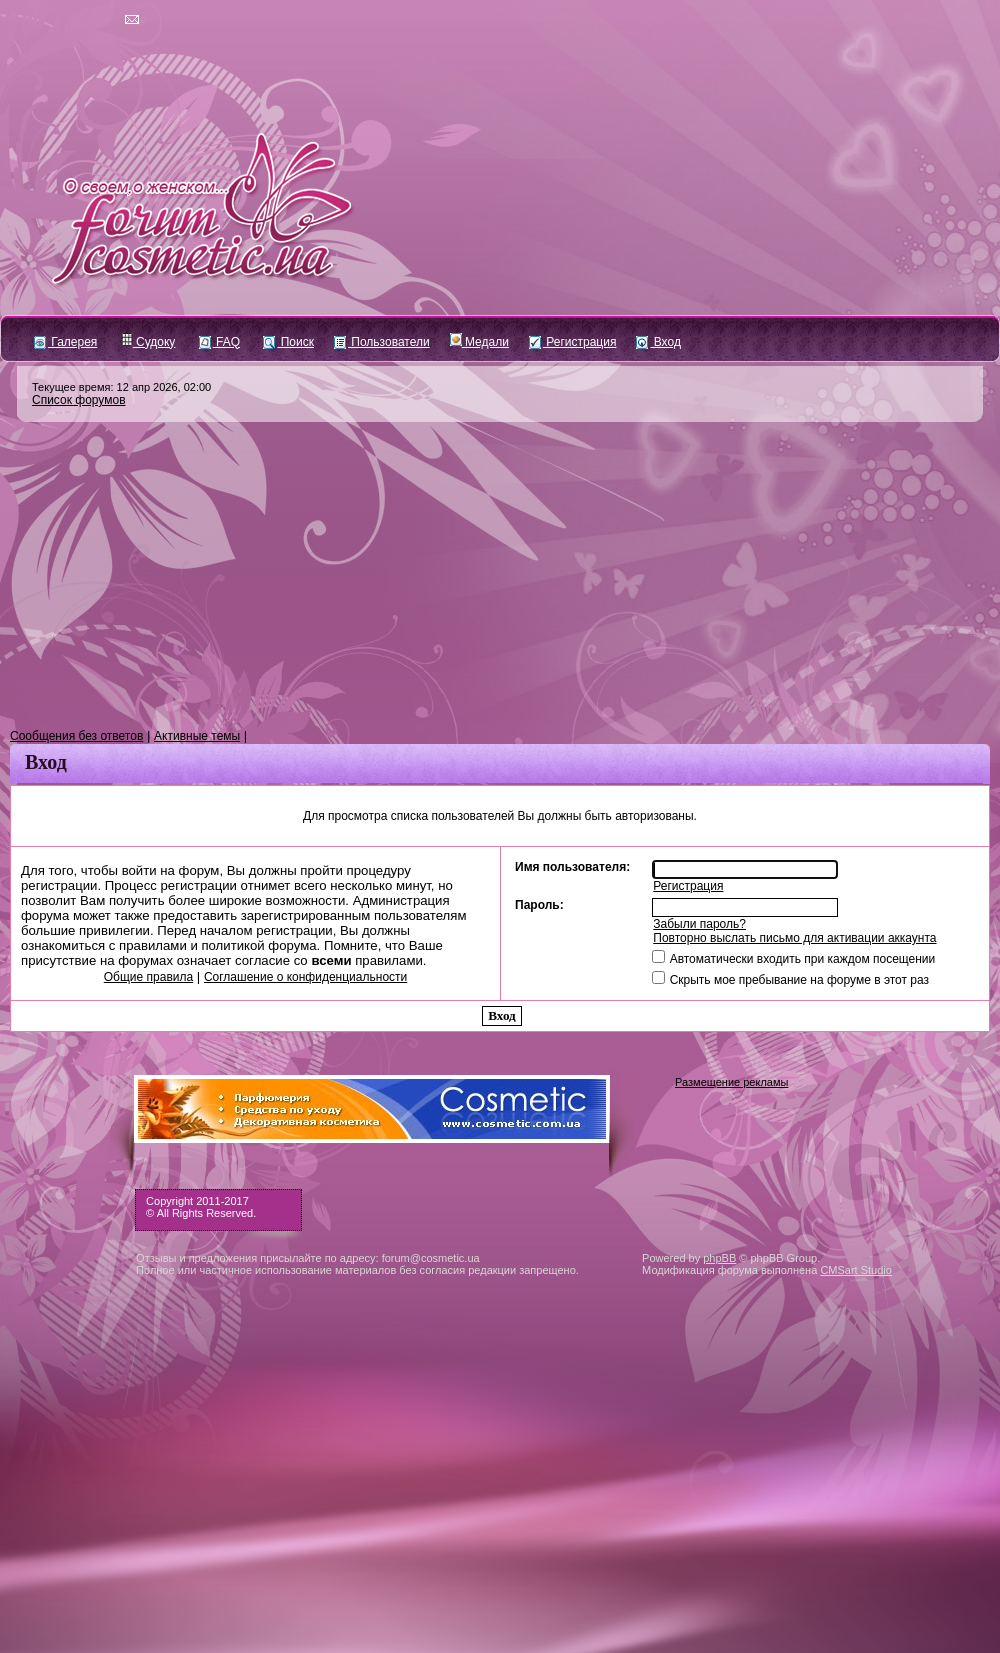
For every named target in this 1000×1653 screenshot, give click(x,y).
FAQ (219, 342)
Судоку (148, 342)
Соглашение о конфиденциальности (305, 977)
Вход (658, 342)
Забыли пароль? (699, 924)
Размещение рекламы (731, 1082)
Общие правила (148, 977)
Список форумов (79, 400)
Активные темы (197, 736)
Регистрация (572, 342)
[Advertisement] (500, 576)
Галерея (65, 342)
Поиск (288, 342)
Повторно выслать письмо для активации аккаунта (794, 938)
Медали (479, 342)
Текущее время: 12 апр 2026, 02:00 (121, 387)
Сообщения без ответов (76, 736)
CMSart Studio (856, 1270)
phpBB (719, 1258)
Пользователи (382, 342)
